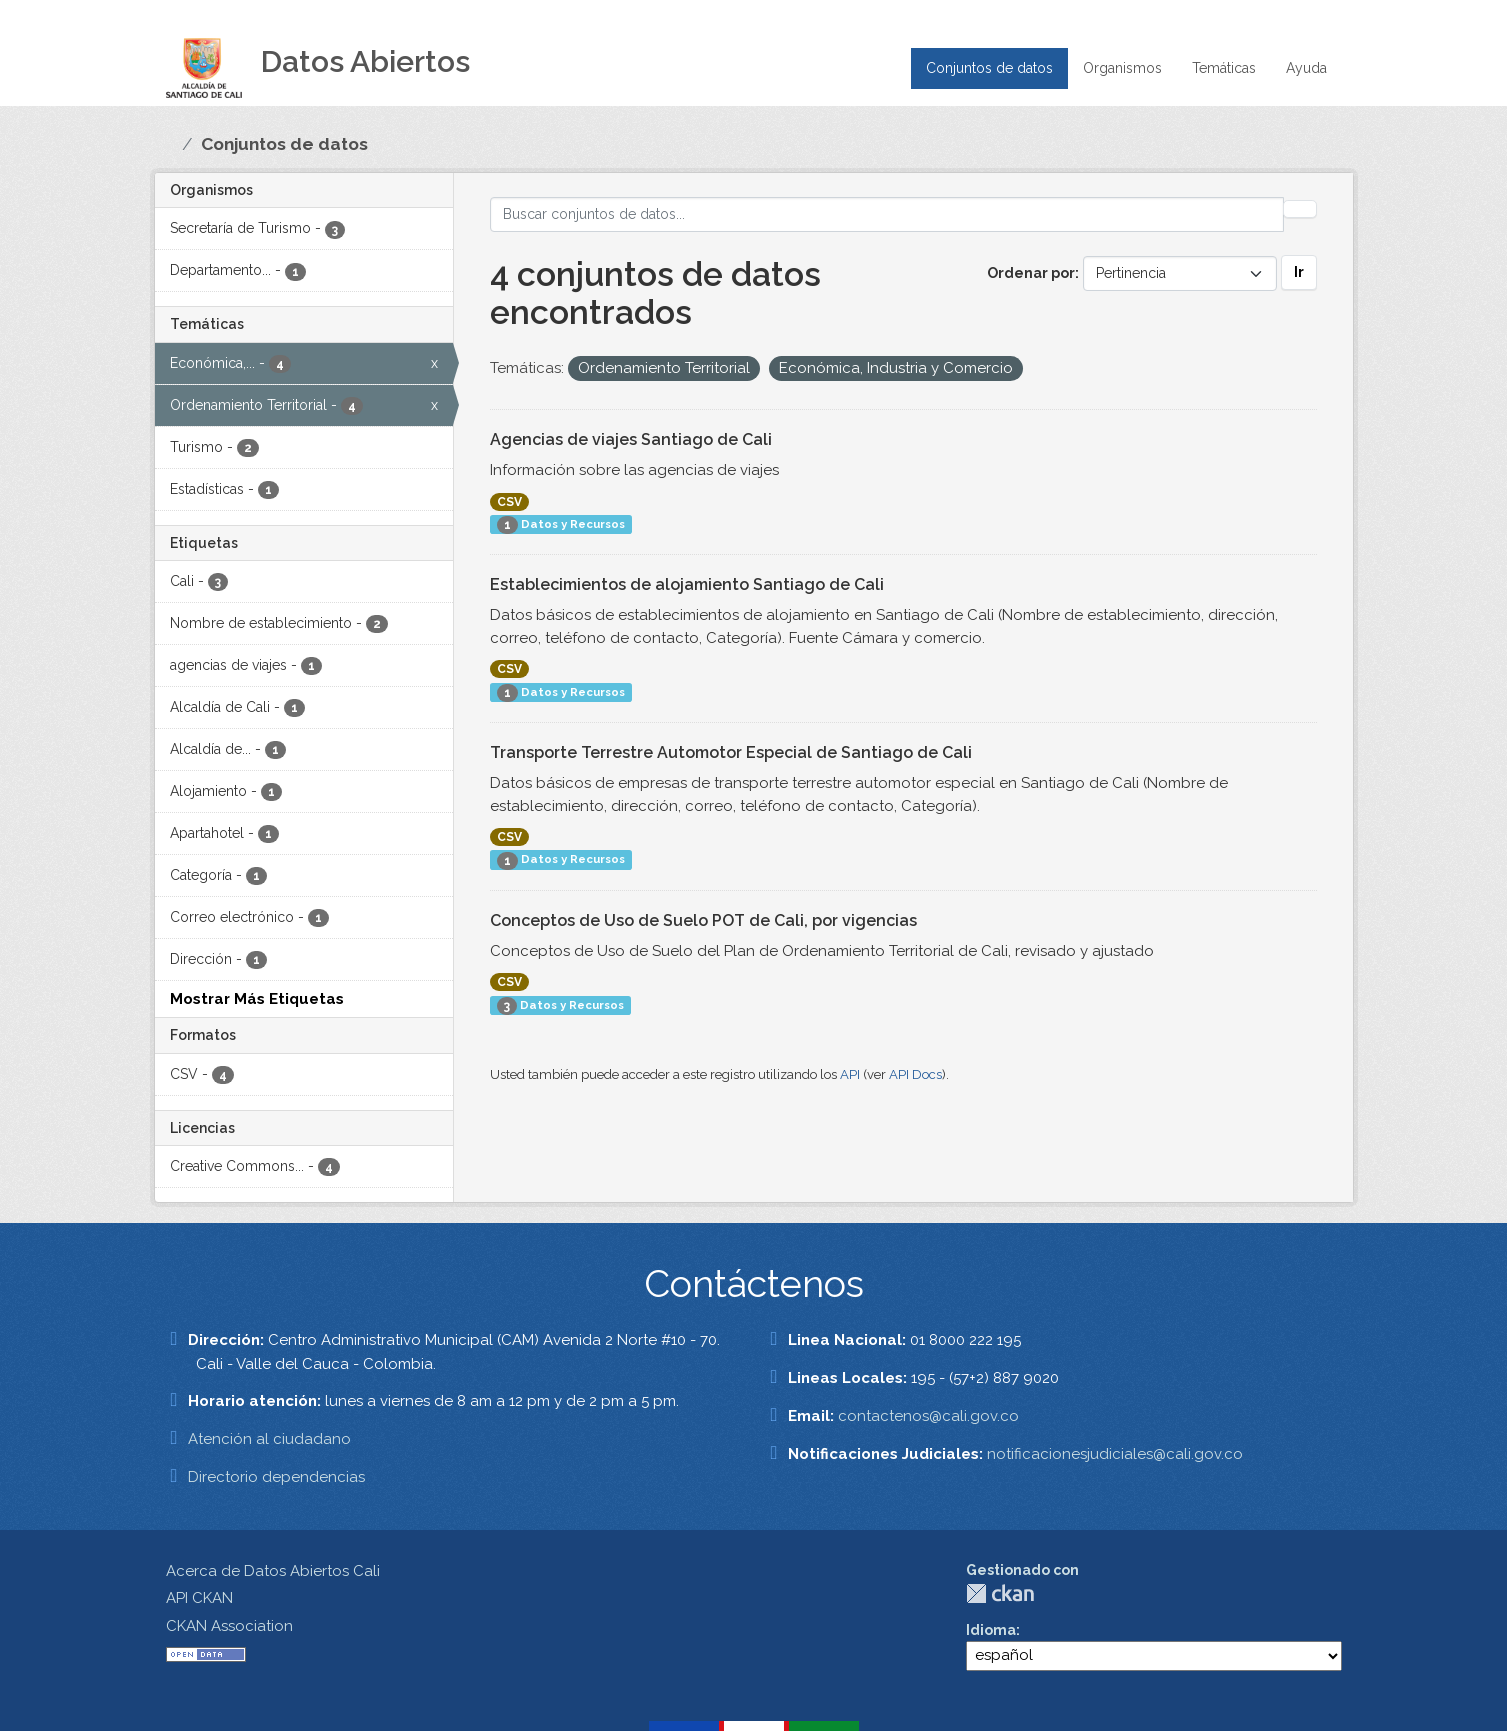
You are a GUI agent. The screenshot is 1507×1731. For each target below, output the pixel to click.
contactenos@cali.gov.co (928, 1416)
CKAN (1000, 1593)
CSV (509, 502)
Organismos (1122, 68)
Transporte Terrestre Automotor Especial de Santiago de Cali (731, 752)
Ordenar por (1031, 273)
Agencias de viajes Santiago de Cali (631, 439)
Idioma (991, 1630)
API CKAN (199, 1598)
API (850, 1074)
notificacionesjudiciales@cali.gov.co (1115, 1454)
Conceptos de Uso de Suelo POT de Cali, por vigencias (703, 920)
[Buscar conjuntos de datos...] (887, 214)
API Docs (915, 1074)
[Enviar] (1300, 209)
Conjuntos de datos (989, 68)
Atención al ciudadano (269, 1439)
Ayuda (1306, 68)
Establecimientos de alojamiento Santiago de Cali (687, 584)
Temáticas (1224, 68)
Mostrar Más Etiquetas (257, 999)
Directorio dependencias (276, 1477)
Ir (1299, 272)
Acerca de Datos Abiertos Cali (273, 1571)
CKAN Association (229, 1626)
